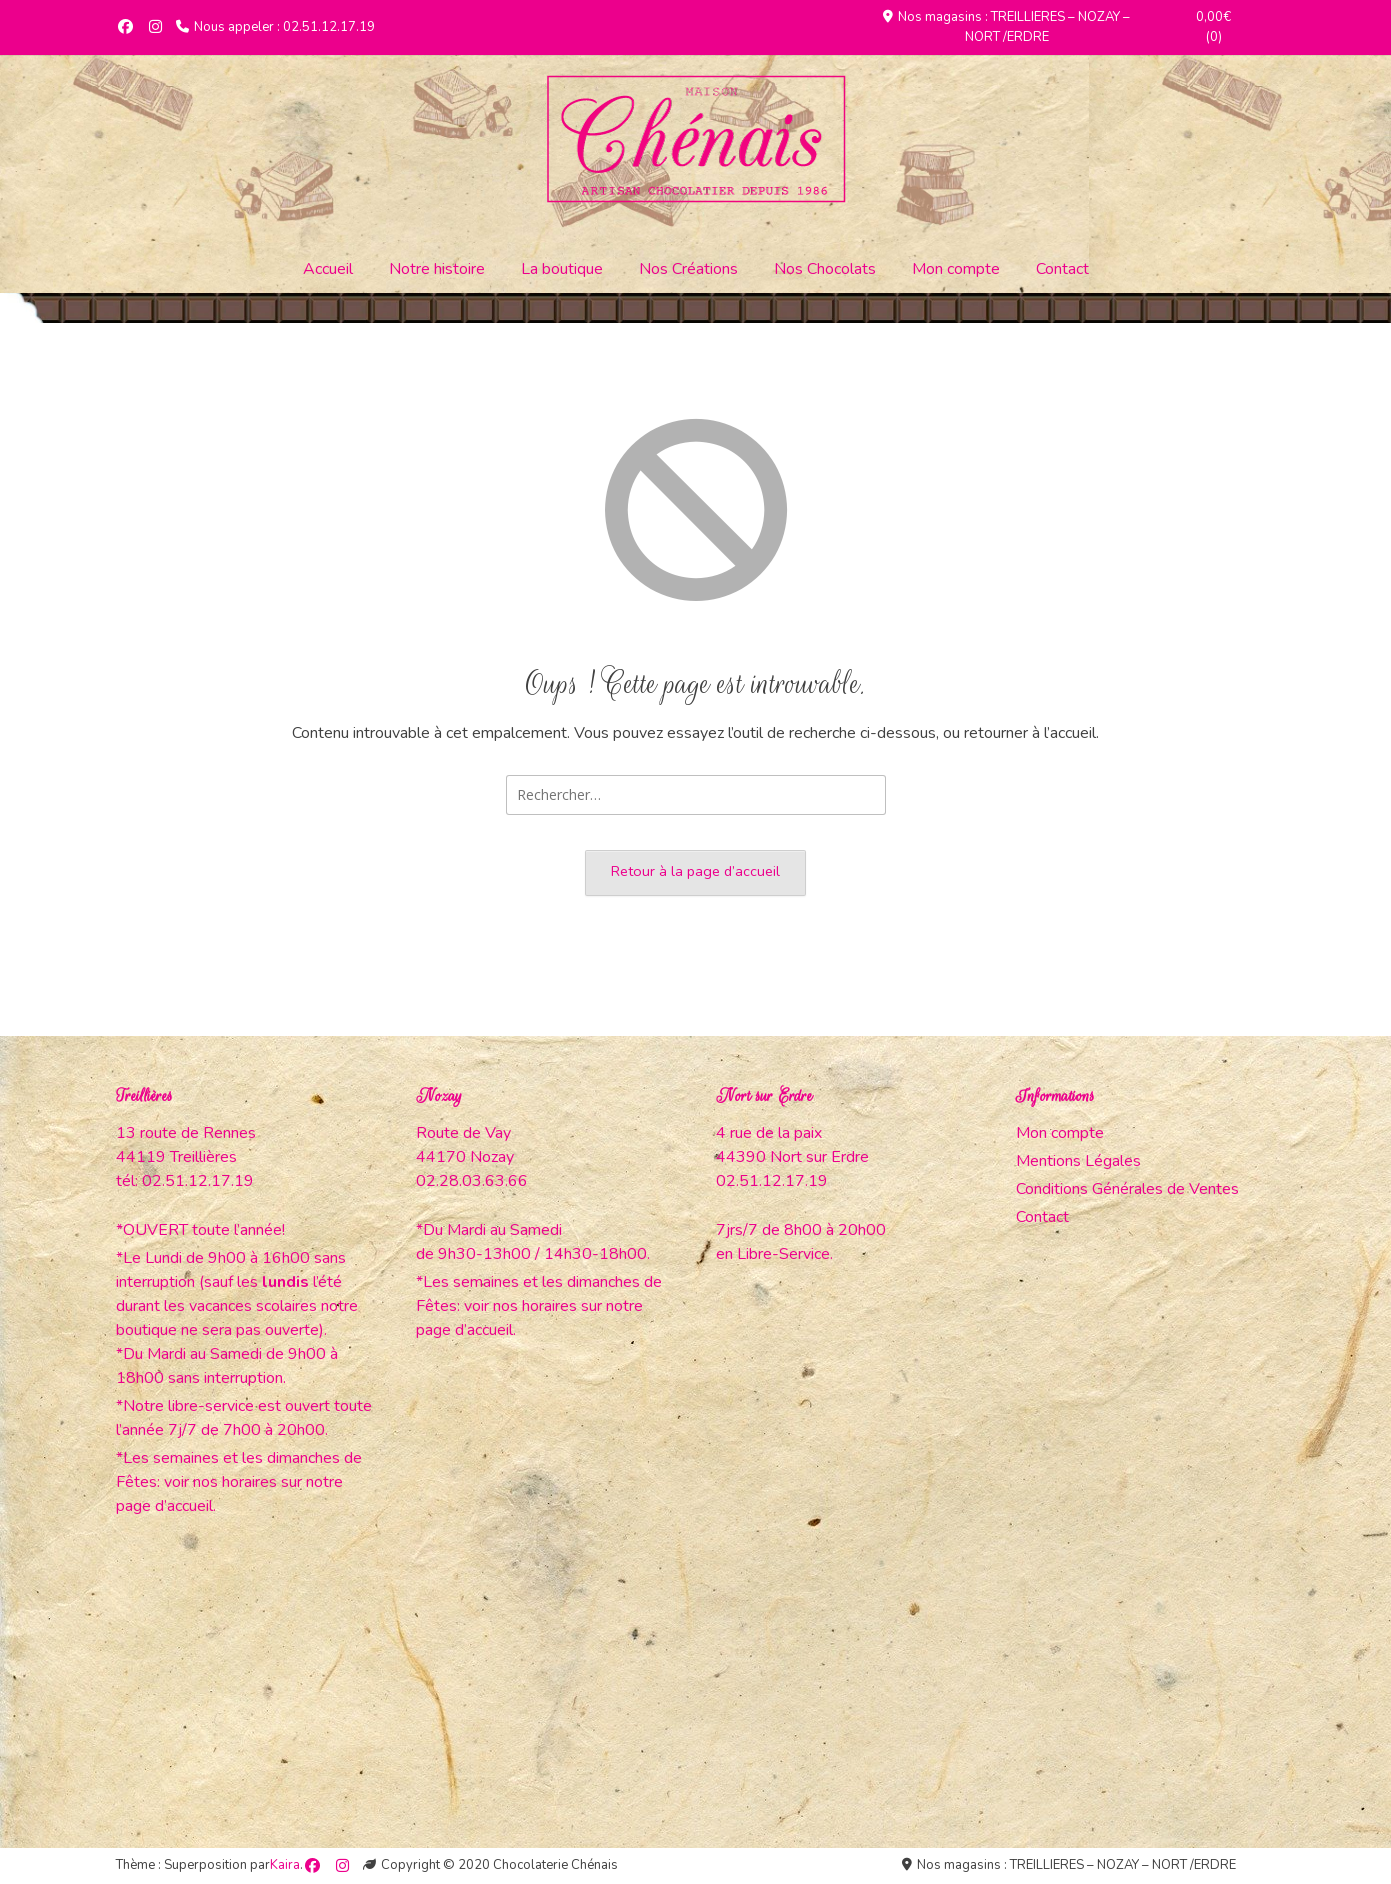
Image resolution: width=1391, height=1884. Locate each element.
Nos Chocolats (825, 269)
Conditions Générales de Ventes (1127, 1189)
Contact (1062, 269)
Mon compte (956, 269)
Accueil (328, 269)
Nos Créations (688, 269)
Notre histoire (437, 269)
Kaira (285, 1865)
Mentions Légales (1078, 1161)
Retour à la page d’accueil (695, 871)
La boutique (562, 269)
